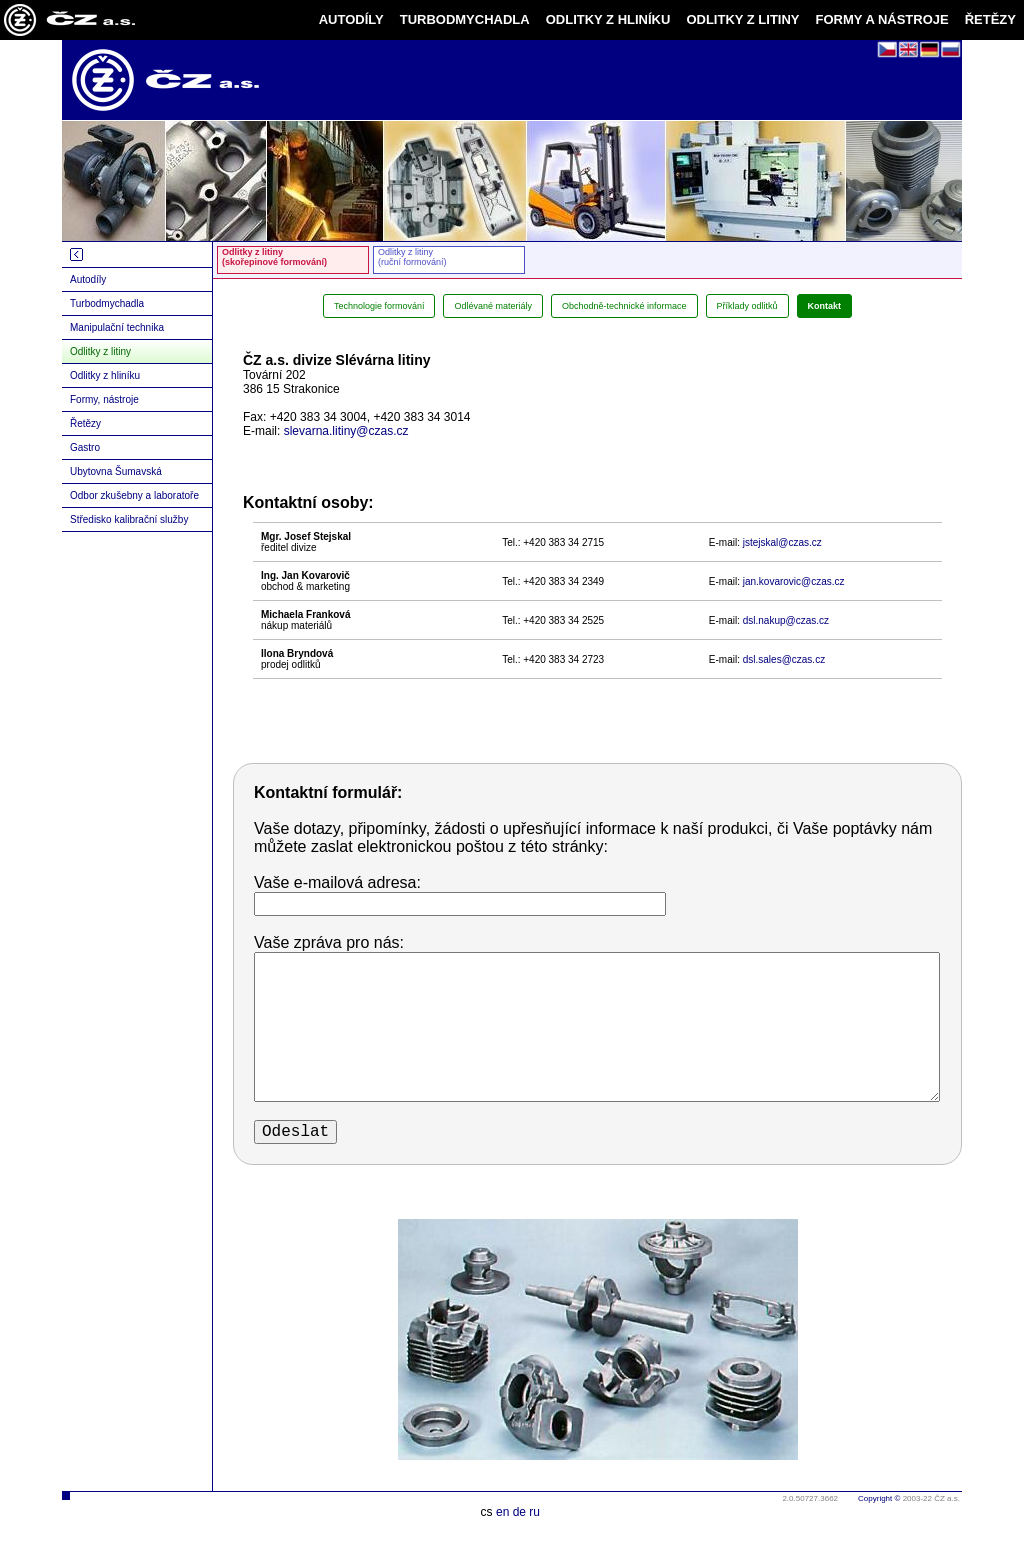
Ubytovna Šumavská (116, 471)
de (519, 1512)
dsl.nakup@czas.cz (786, 620)
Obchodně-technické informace (624, 306)
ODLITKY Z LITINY (742, 19)
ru (534, 1512)
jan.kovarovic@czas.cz (794, 581)
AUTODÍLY (351, 19)
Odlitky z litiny (100, 351)
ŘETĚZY (990, 19)
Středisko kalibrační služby (129, 519)
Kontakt (825, 306)
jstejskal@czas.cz (782, 542)
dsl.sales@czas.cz (784, 659)
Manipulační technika (117, 327)
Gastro (85, 447)
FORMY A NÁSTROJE (882, 19)
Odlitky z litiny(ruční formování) (412, 257)
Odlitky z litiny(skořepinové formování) (274, 257)
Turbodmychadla (107, 303)
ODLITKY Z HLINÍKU (608, 19)
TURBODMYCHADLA (465, 19)
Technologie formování (379, 306)
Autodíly (88, 279)
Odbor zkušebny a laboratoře (134, 495)
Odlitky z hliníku (105, 375)
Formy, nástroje (104, 399)
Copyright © (879, 1498)
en (502, 1512)
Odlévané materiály (493, 306)
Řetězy (85, 423)
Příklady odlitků (747, 306)
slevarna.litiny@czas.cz (346, 431)
